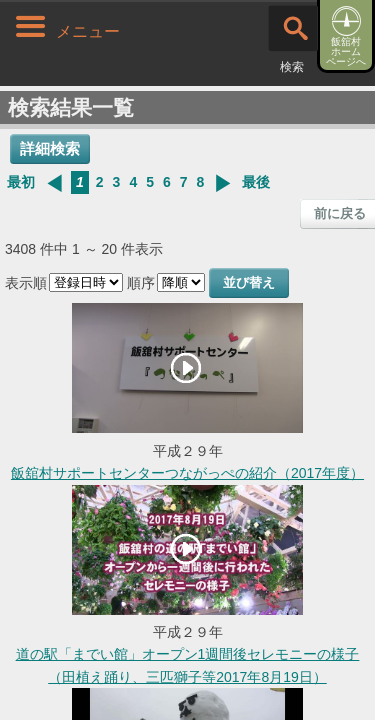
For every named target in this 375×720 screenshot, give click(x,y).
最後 (256, 182)
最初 (21, 182)
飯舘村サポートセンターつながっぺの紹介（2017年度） (187, 473)
